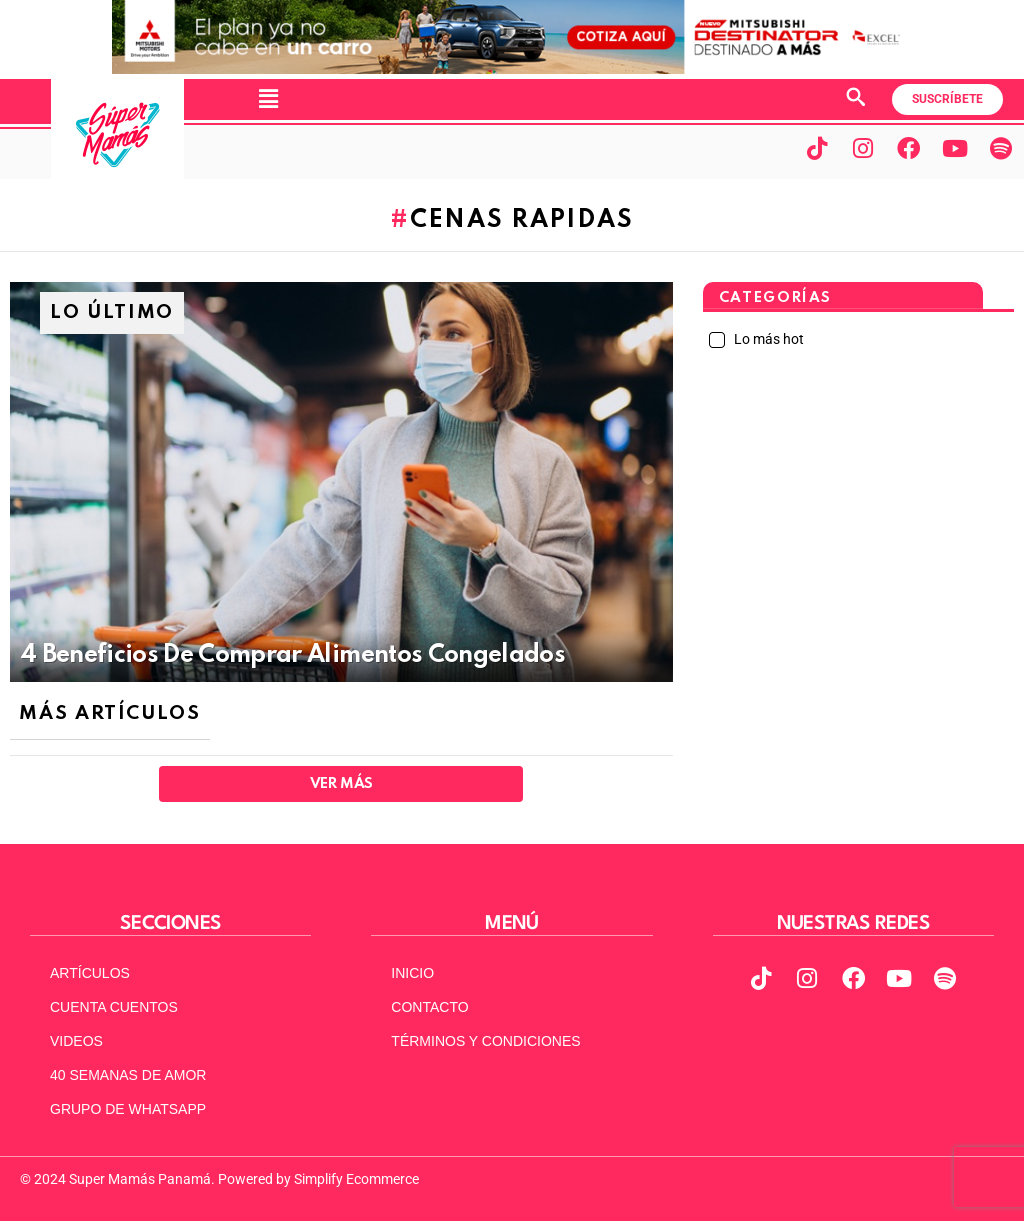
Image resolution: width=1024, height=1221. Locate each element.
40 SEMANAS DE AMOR (128, 1075)
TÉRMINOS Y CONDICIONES (485, 1041)
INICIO (412, 973)
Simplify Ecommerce (356, 1179)
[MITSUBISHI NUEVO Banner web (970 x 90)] (512, 69)
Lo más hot (767, 339)
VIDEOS (76, 1041)
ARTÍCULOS (90, 973)
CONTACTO (429, 1007)
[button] (268, 99)
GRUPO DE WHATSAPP (128, 1109)
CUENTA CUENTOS (114, 1007)
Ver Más (341, 784)
